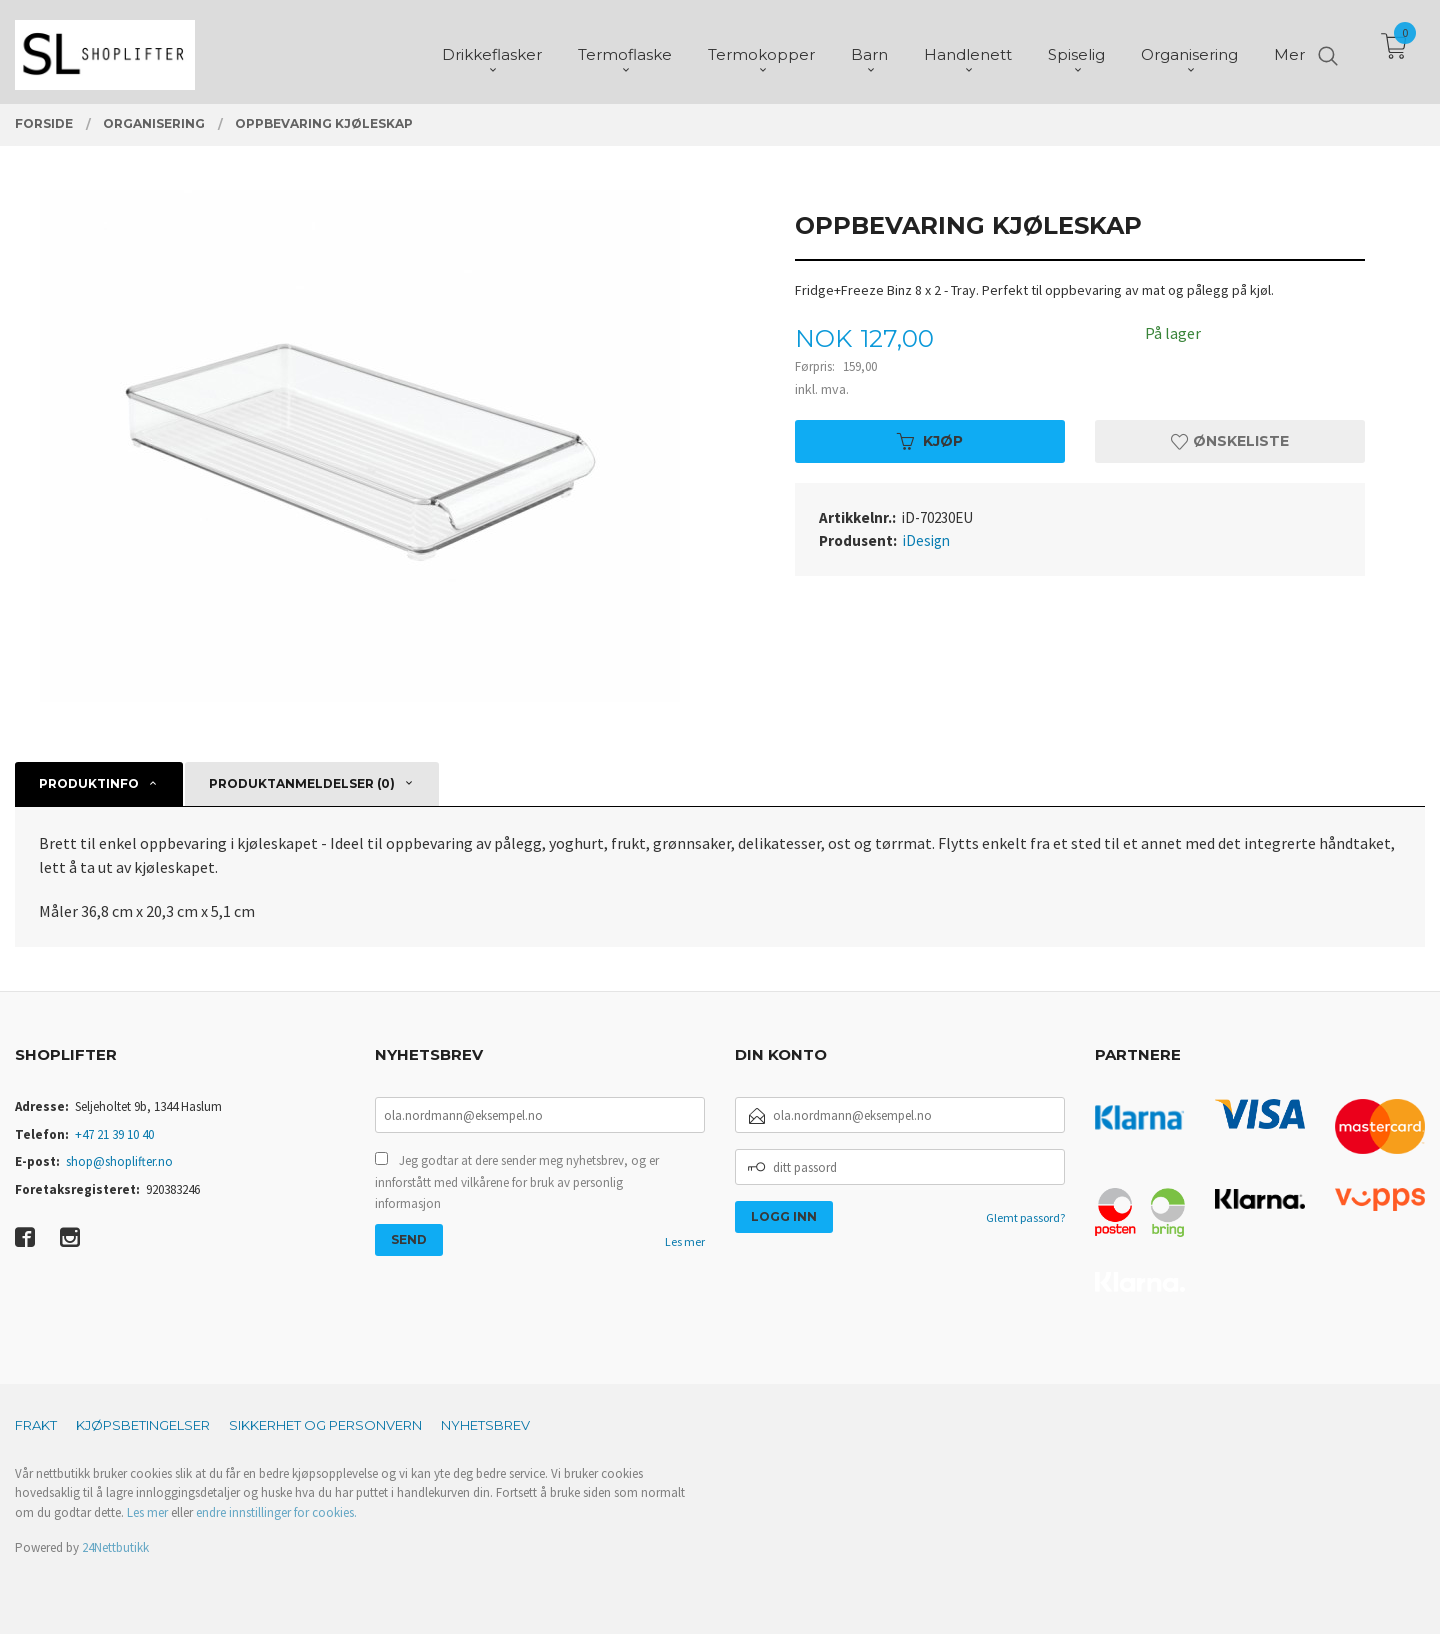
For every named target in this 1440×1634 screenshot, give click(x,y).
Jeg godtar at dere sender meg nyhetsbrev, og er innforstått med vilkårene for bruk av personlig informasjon (517, 1182)
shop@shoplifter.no (119, 1161)
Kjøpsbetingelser (143, 1425)
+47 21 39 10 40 (114, 1134)
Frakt (36, 1425)
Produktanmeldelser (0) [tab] (302, 783)
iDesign (926, 540)
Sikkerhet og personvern (325, 1425)
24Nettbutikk (115, 1547)
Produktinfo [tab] (89, 783)
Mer (1289, 50)
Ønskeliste (1230, 441)
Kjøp (930, 441)
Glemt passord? (1025, 1217)
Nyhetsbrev (485, 1425)
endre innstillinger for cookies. (276, 1512)
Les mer (685, 1241)
